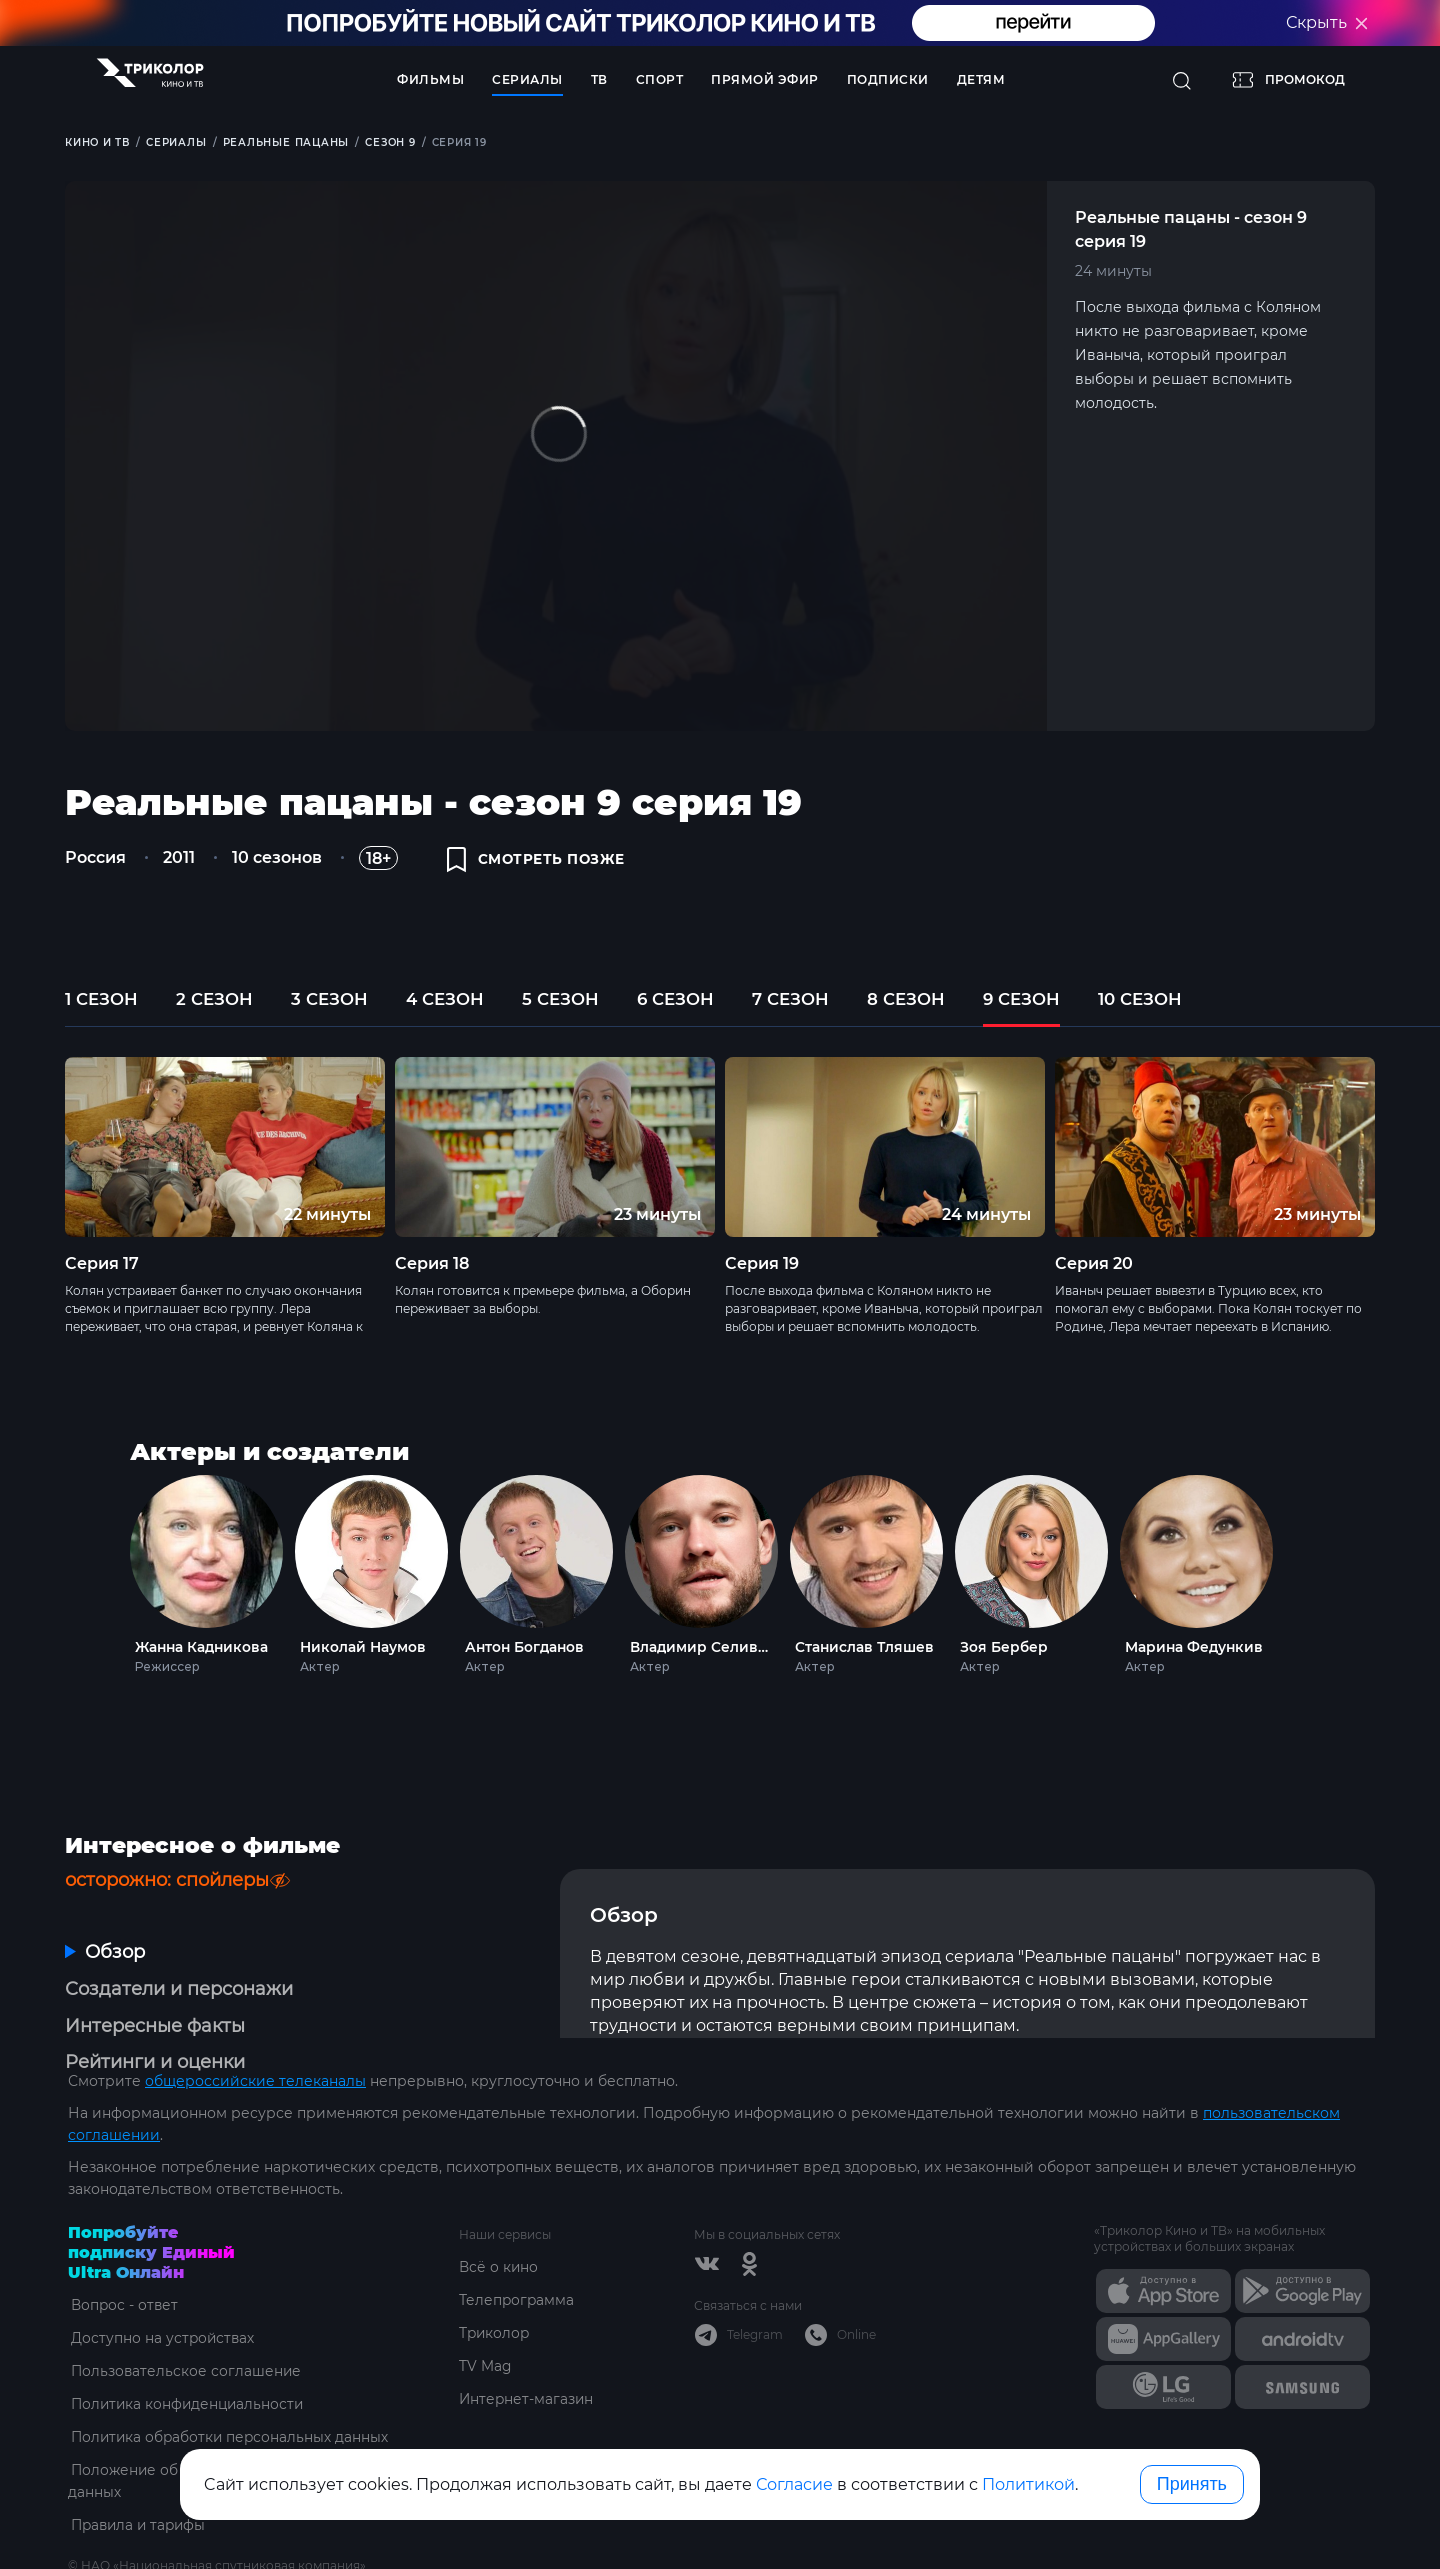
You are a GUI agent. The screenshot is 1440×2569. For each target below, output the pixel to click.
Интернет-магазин (527, 2350)
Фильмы (430, 79)
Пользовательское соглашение (184, 2322)
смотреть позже (538, 862)
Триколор (495, 2284)
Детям (981, 79)
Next (1307, 1578)
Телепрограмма (517, 2251)
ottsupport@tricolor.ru (148, 2539)
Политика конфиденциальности (187, 2355)
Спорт (660, 79)
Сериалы (527, 79)
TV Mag (485, 2317)
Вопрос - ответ (122, 2256)
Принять (1192, 2484)
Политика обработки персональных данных (229, 2388)
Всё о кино (499, 2218)
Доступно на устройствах (161, 2289)
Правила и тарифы (138, 2476)
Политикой (1028, 2484)
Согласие (794, 2484)
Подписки (888, 79)
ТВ (599, 79)
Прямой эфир (765, 79)
